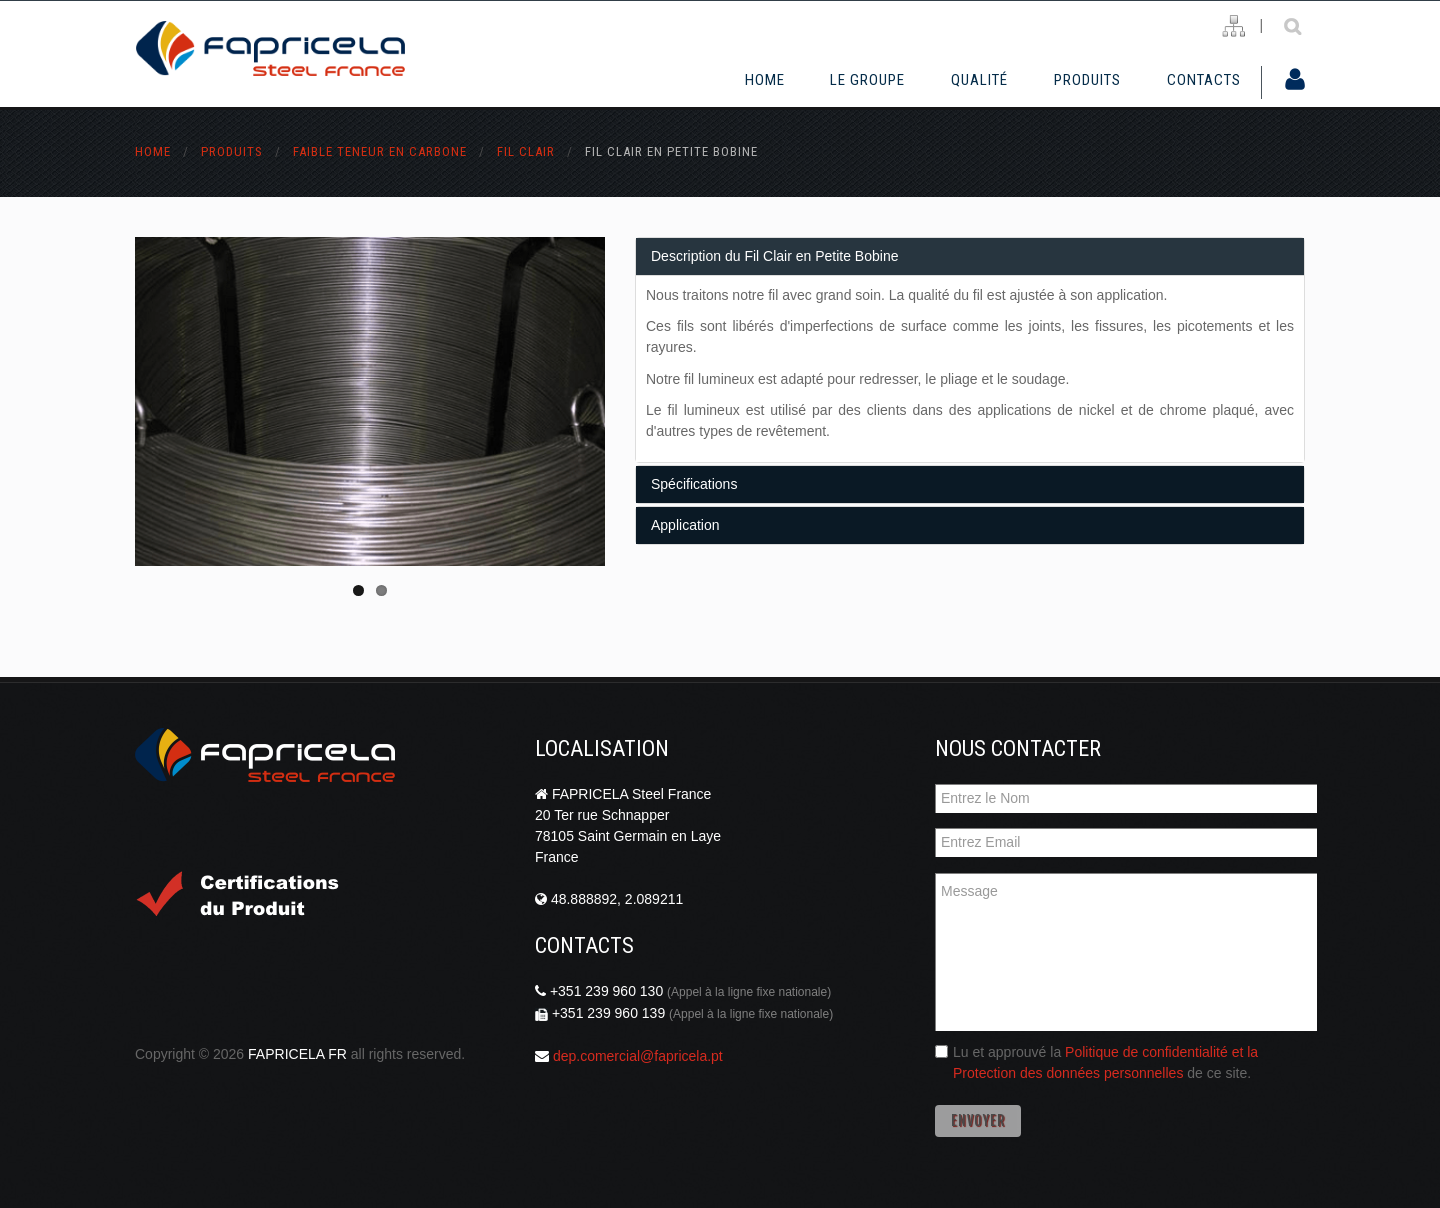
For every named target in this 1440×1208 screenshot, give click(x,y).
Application (685, 525)
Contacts (1204, 80)
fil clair (526, 151)
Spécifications (694, 484)
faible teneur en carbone (380, 151)
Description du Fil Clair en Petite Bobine (774, 256)
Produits (1087, 80)
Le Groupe (867, 80)
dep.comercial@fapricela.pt (638, 1056)
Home (765, 80)
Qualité (979, 80)
